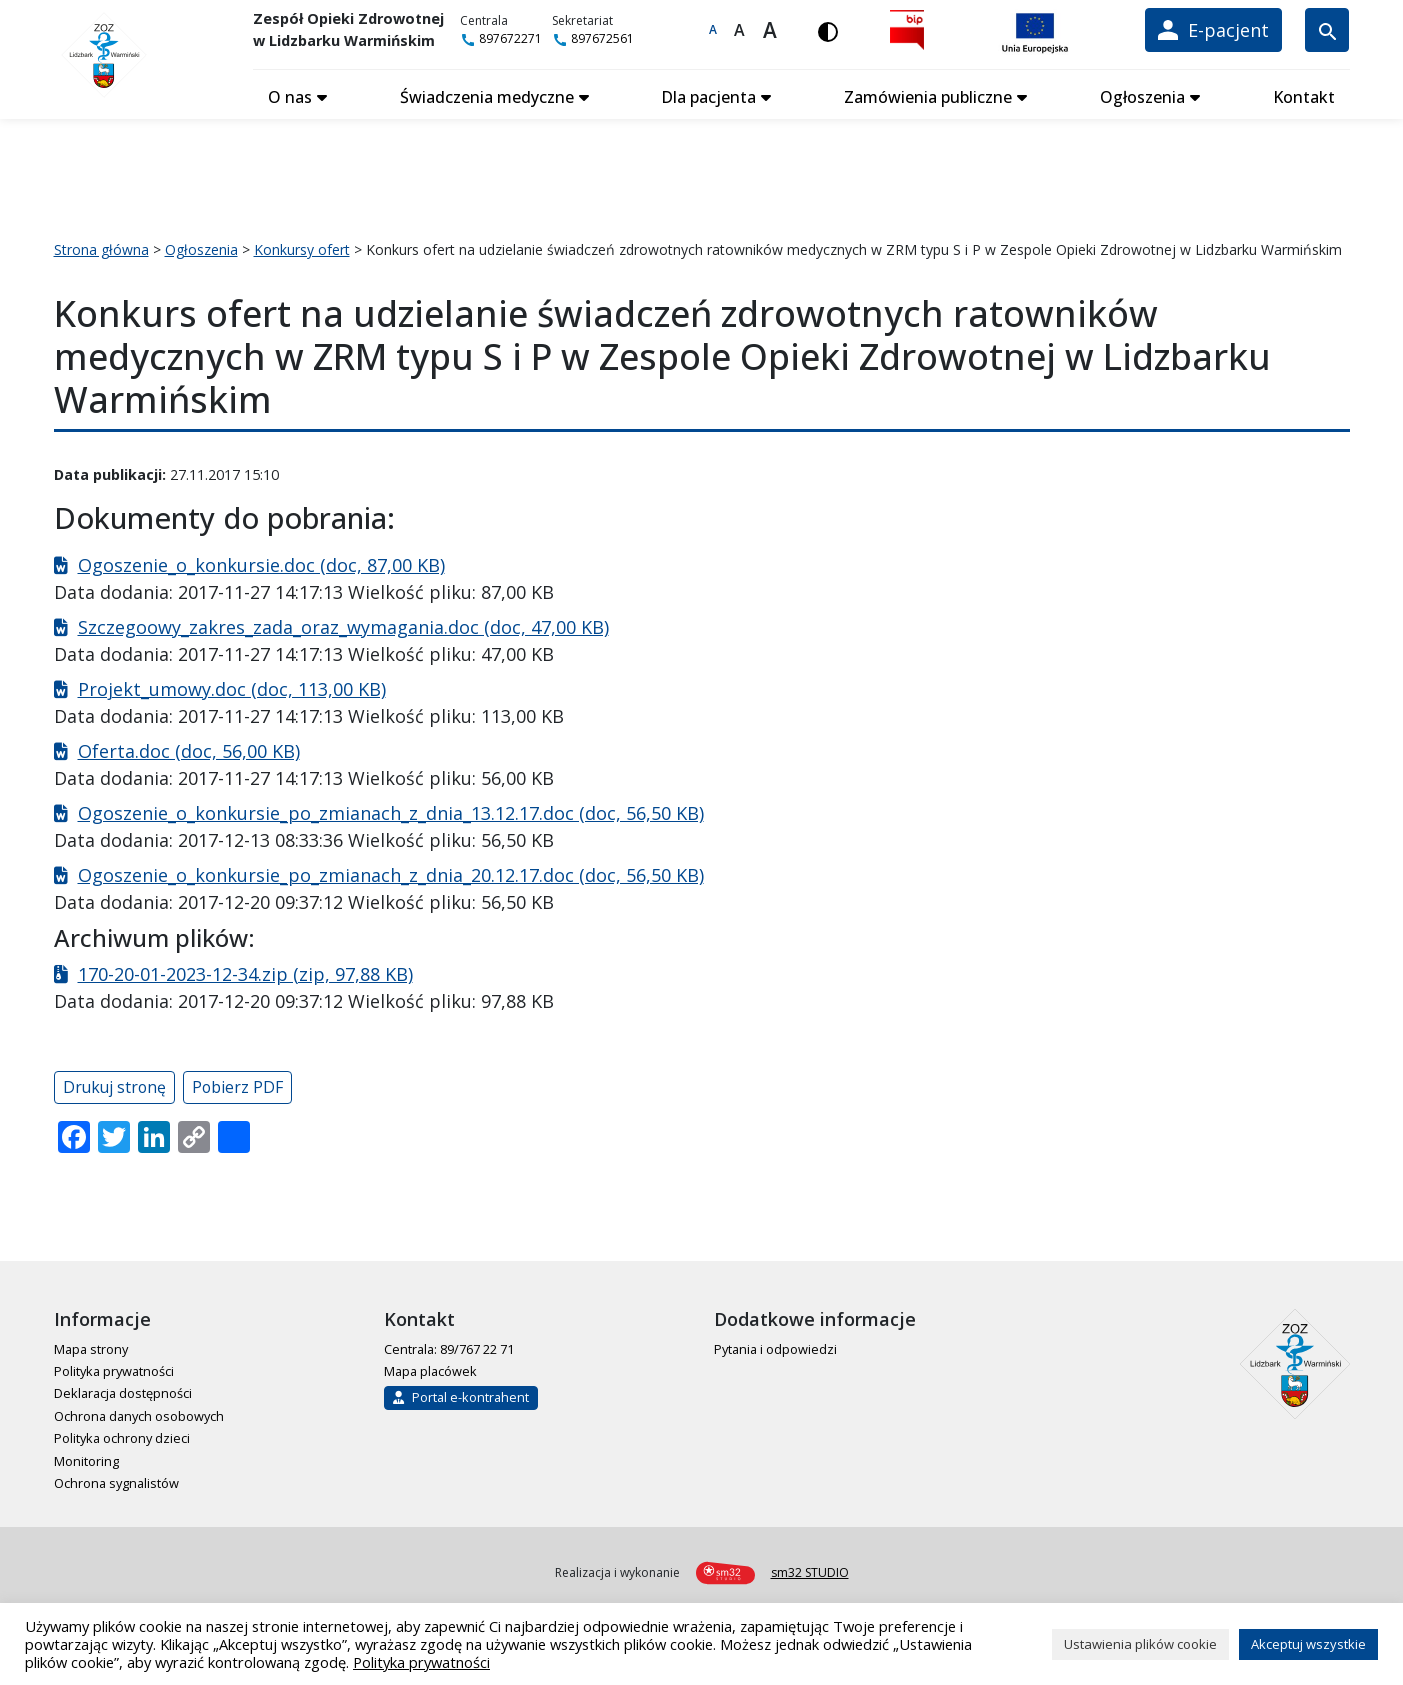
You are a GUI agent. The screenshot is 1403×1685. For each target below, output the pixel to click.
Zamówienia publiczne (928, 93)
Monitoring (86, 1457)
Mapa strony (91, 1345)
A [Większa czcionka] (743, 30)
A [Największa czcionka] (774, 30)
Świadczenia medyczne (487, 93)
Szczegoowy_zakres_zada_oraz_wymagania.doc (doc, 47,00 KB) (343, 623)
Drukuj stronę (114, 1083)
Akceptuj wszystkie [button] (1308, 1644)
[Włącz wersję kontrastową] (832, 30)
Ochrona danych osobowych (139, 1412)
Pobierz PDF (237, 1083)
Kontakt (1303, 93)
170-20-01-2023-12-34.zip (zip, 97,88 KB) (245, 970)
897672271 (510, 38)
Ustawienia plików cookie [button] (1140, 1644)
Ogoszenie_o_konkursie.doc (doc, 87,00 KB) (261, 561)
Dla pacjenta (709, 93)
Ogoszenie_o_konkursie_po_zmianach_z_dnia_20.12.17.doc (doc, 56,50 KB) (391, 871)
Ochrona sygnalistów (116, 1479)
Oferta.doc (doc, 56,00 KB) (189, 747)
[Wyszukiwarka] (1327, 30)
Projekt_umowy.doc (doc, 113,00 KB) (232, 685)
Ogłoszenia (1142, 93)
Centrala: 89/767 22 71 (449, 1345)
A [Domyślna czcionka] (717, 29)
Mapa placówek (430, 1367)
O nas (291, 93)
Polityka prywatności (114, 1367)
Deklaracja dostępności (123, 1390)
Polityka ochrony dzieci (122, 1434)
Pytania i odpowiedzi (775, 1345)
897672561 (602, 38)
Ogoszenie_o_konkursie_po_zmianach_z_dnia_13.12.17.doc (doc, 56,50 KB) (391, 809)
